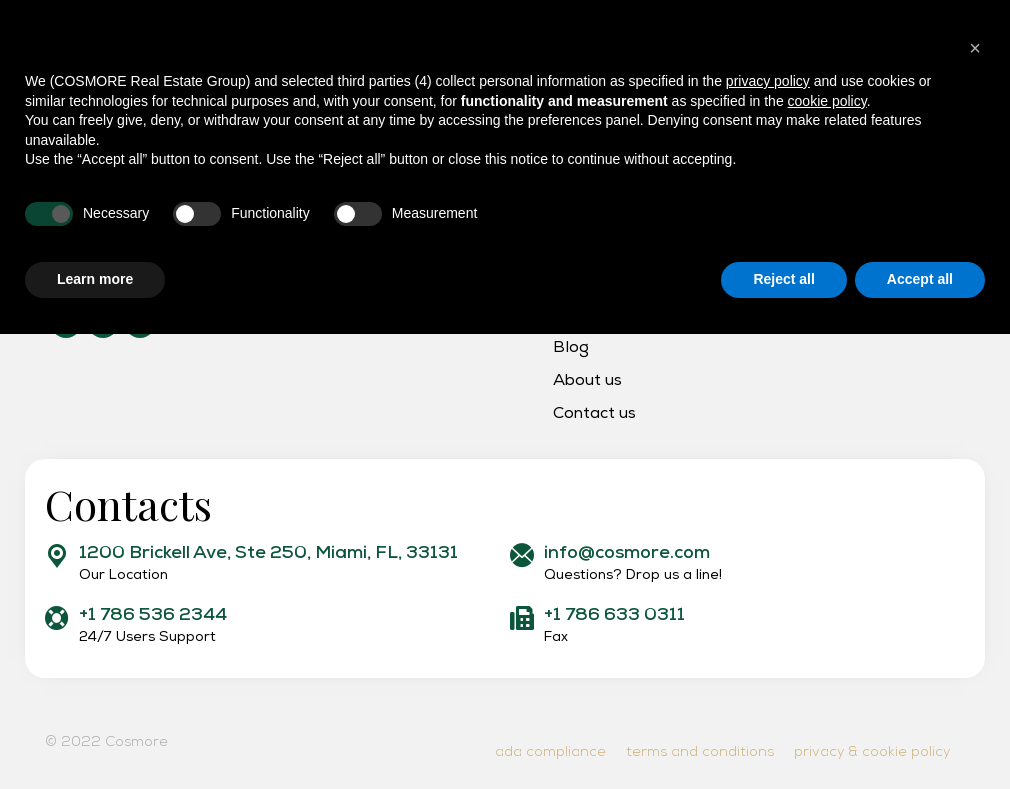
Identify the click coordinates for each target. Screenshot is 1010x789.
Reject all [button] (783, 734)
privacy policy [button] (768, 536)
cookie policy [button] (827, 556)
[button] (975, 503)
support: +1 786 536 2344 (118, 17)
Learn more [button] (95, 734)
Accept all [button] (920, 734)
